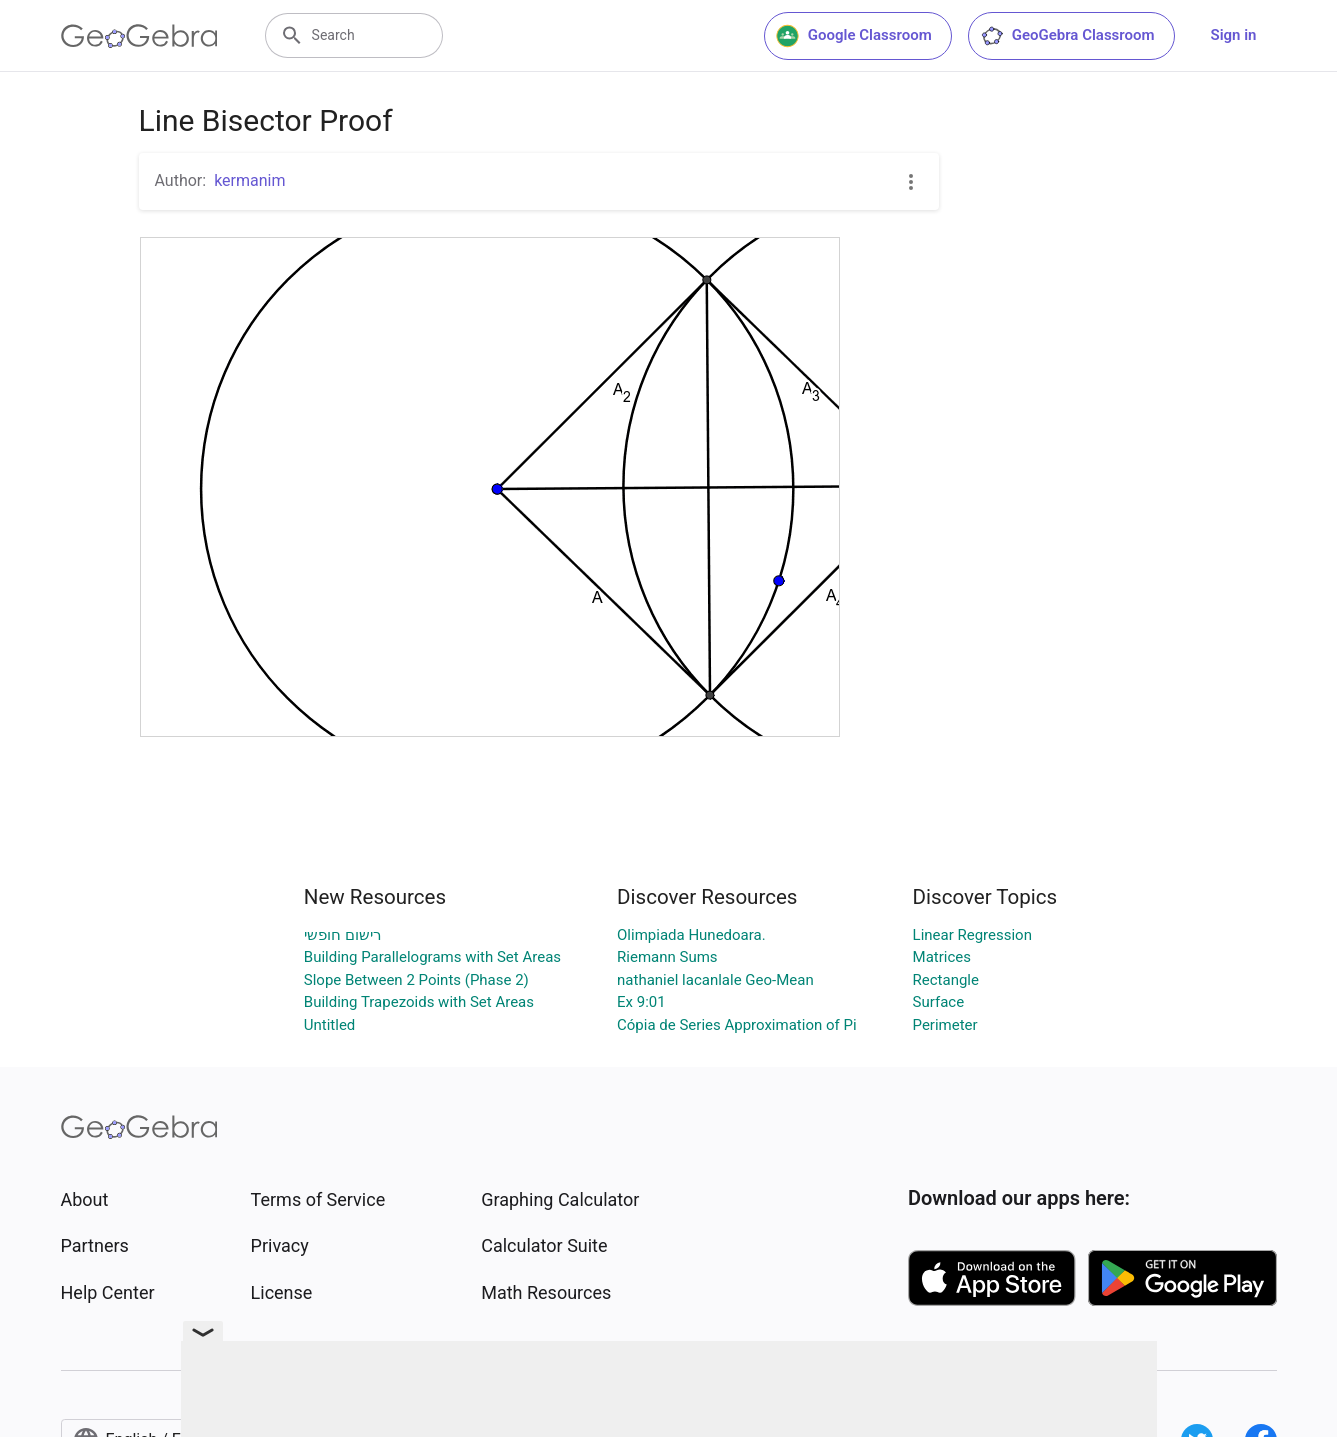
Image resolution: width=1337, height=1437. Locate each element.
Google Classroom (854, 36)
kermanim (249, 180)
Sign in (1234, 35)
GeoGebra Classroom (1067, 36)
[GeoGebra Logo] (139, 36)
